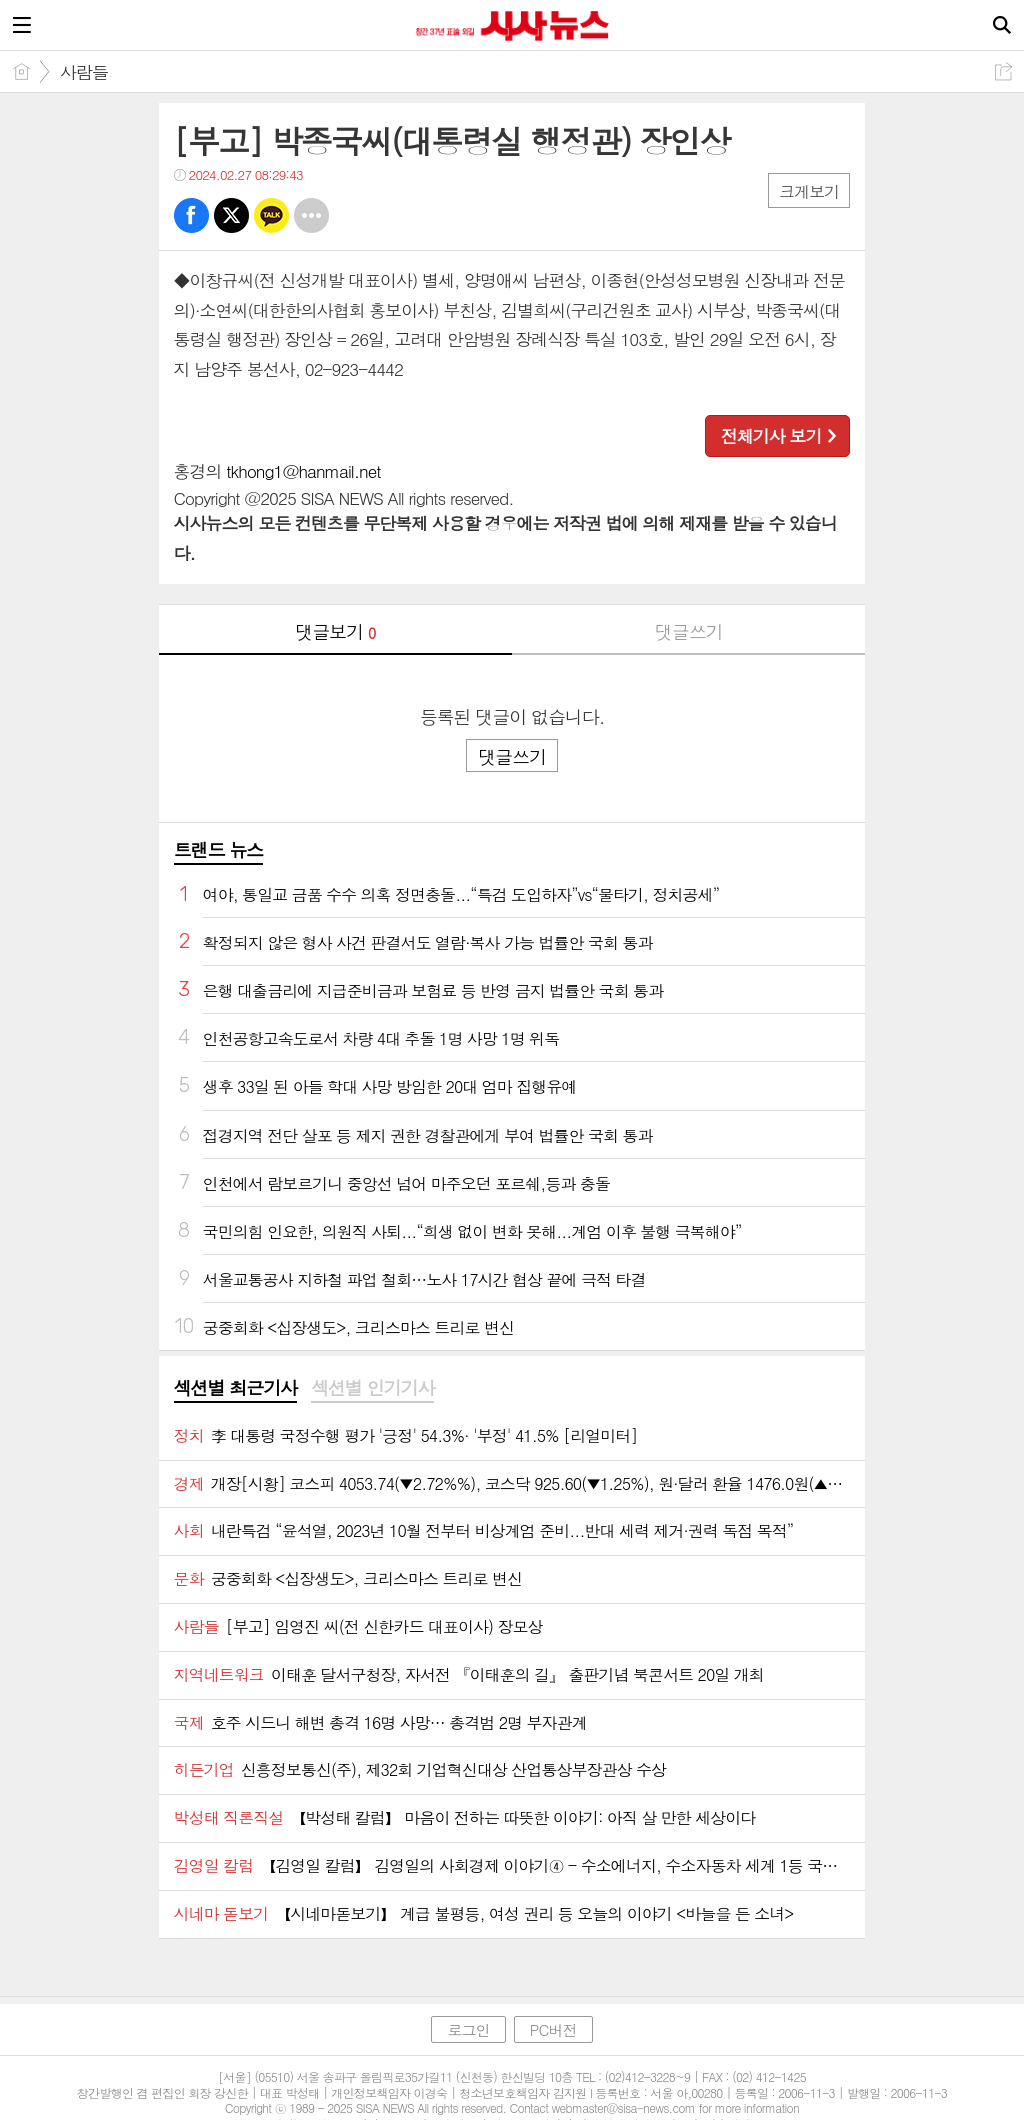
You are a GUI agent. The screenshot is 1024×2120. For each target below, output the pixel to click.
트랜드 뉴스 (219, 849)
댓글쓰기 (689, 631)
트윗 (231, 215)
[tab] (235, 1389)
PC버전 (553, 2029)
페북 (191, 215)
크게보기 (809, 191)
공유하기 (1003, 71)
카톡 (271, 215)
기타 (311, 215)
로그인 (468, 2029)
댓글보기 (335, 631)
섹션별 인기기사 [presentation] (372, 1388)
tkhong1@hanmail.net (303, 471)
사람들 (84, 72)
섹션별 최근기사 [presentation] (235, 1388)
